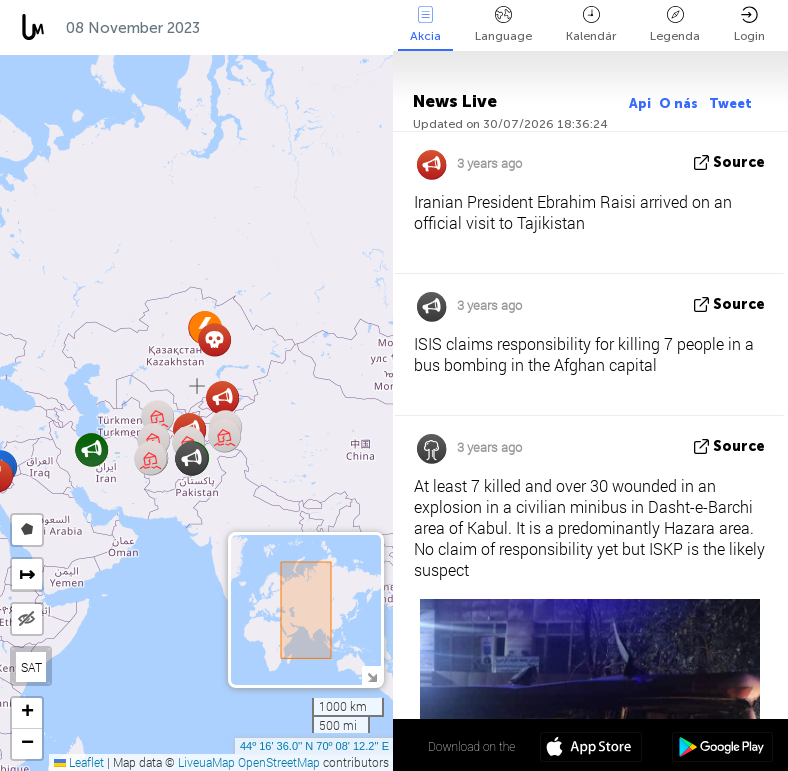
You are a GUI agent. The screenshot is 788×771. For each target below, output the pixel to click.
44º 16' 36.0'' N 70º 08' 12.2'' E (314, 746)
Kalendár (591, 24)
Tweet (730, 103)
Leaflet (79, 762)
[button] (222, 397)
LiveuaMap (206, 762)
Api (640, 103)
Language (503, 24)
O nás (680, 103)
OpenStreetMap (279, 762)
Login (749, 24)
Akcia (425, 24)
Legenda (675, 24)
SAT (31, 667)
